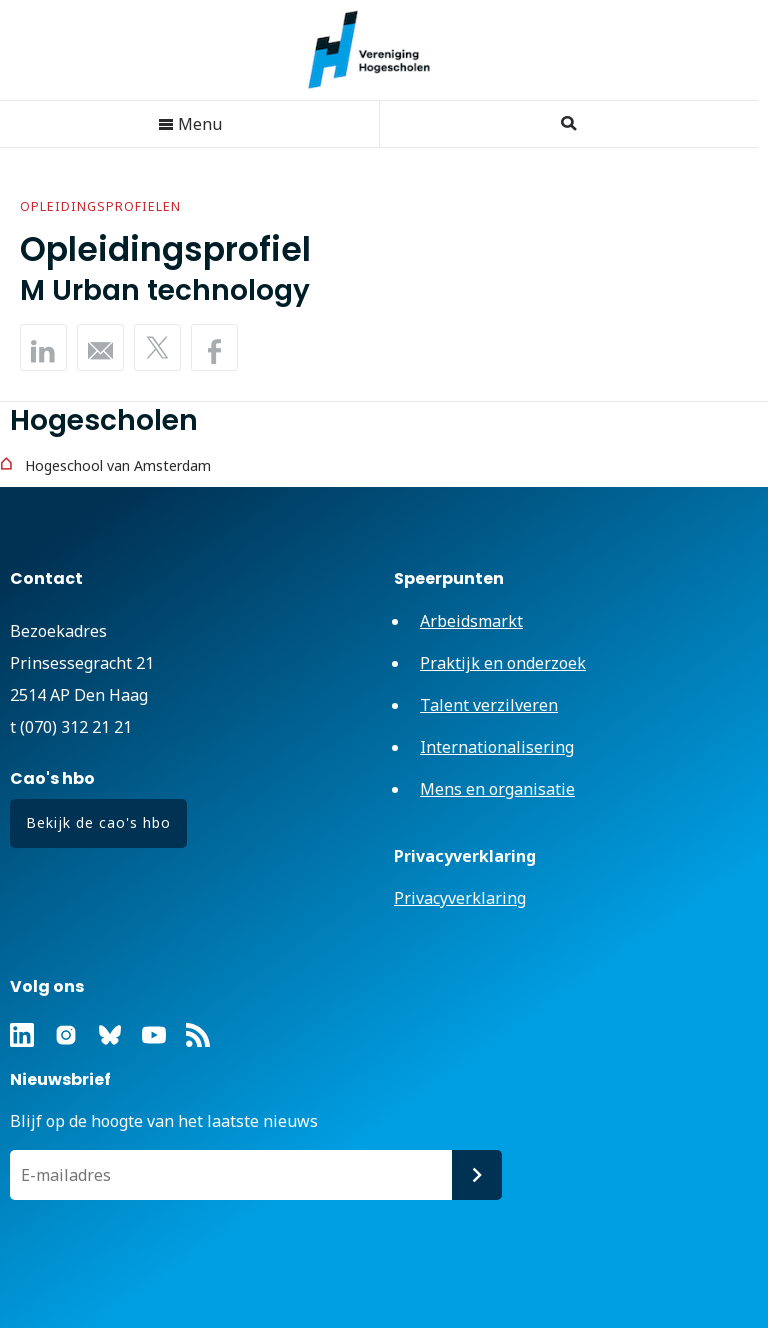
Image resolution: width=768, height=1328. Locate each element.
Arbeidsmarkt (471, 621)
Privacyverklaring (460, 898)
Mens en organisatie (497, 789)
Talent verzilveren (489, 705)
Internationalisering (497, 747)
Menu (190, 124)
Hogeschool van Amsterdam (118, 465)
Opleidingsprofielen (100, 206)
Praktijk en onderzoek (503, 663)
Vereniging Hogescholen (379, 50)
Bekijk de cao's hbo (98, 822)
